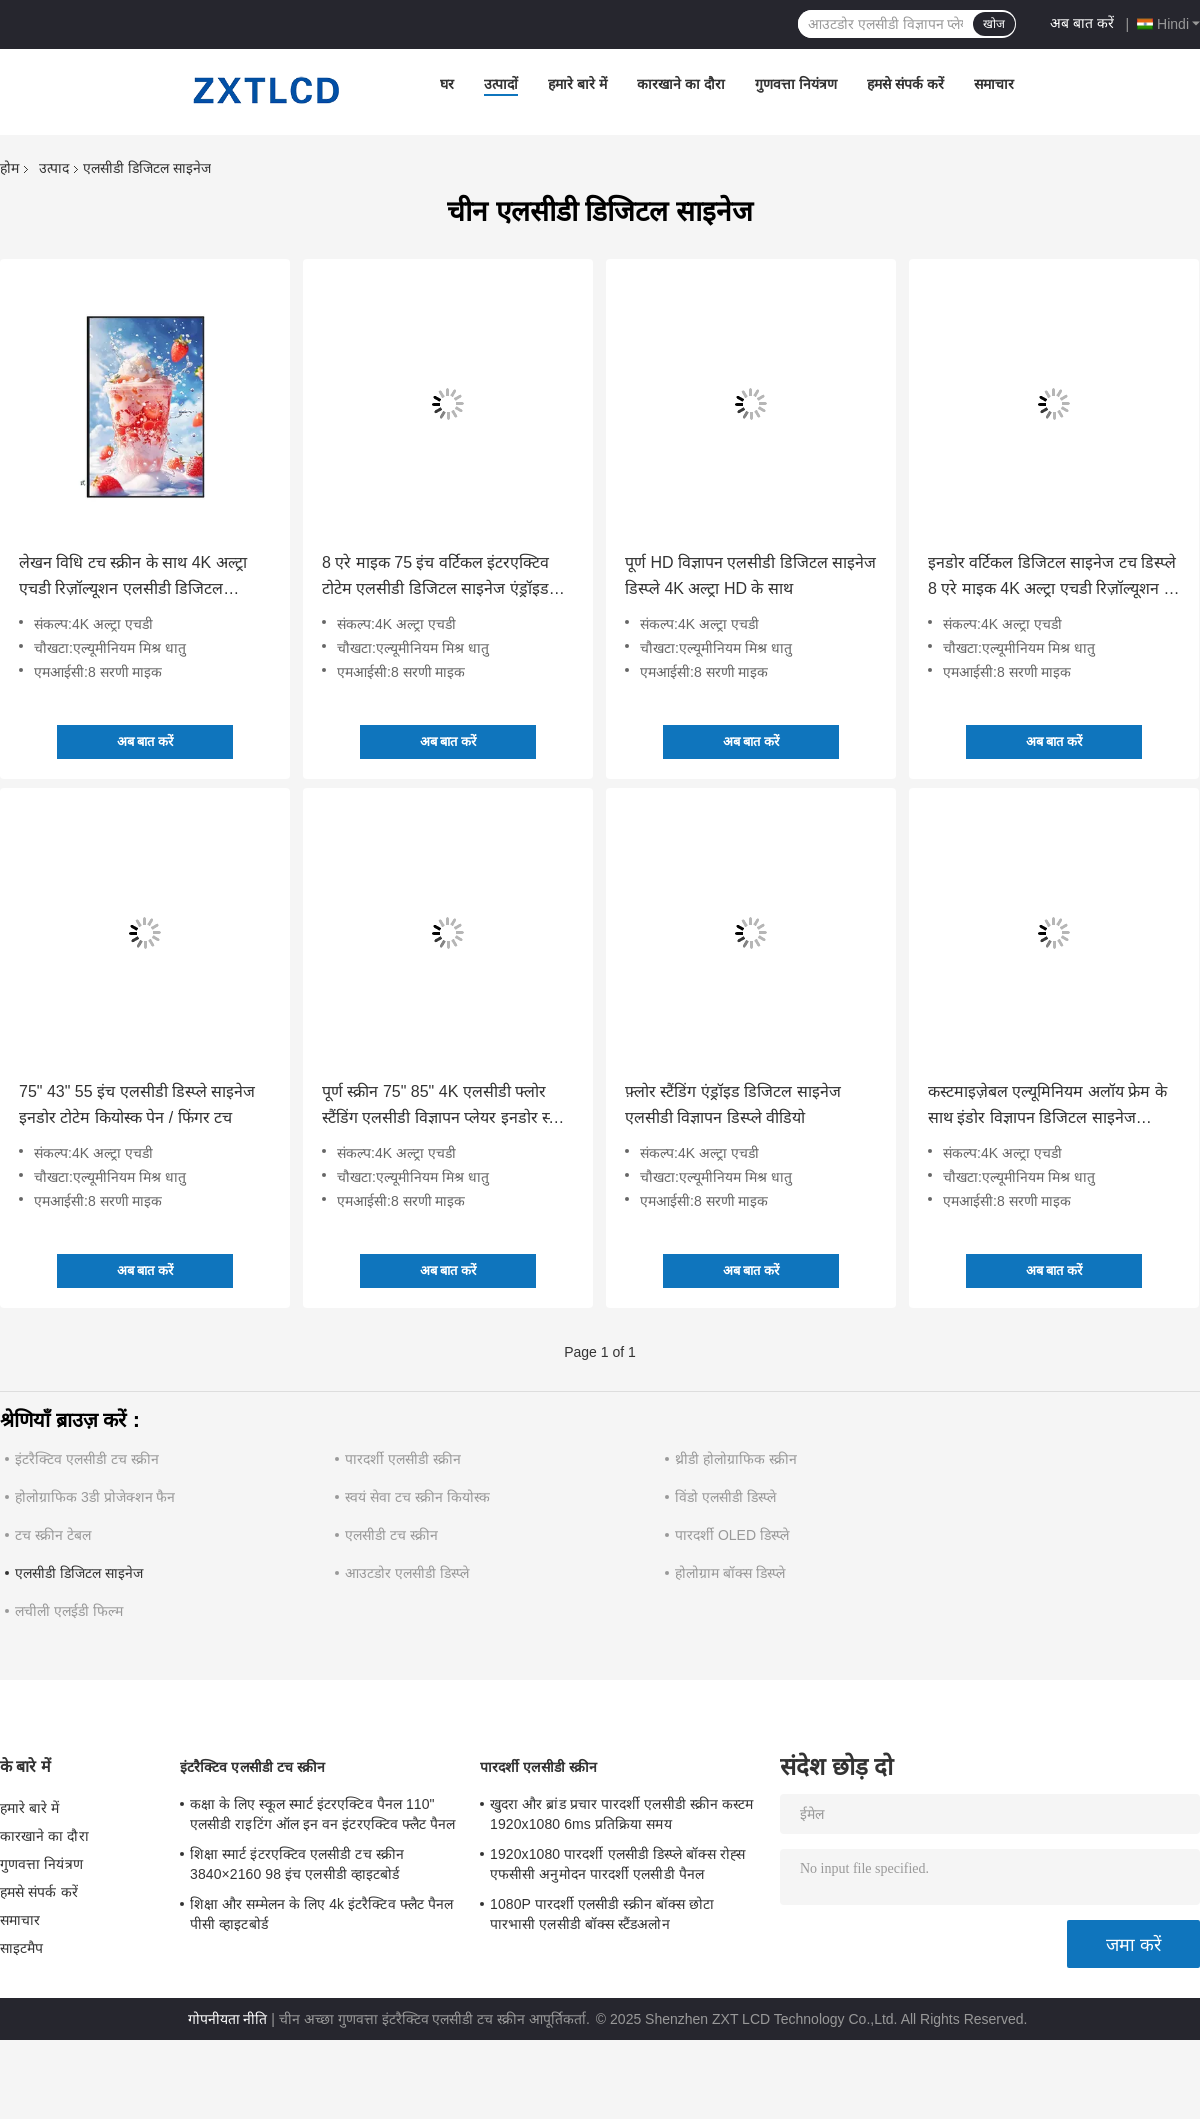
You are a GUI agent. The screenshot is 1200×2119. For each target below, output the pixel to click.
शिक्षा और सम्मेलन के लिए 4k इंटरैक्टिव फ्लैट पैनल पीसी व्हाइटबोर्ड (321, 1914)
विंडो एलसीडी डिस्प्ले (725, 1497)
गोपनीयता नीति (228, 2019)
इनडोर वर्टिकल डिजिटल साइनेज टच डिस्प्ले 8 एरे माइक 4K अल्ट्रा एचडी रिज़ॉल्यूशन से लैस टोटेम (1052, 578)
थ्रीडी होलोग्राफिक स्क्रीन (736, 1459)
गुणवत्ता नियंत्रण (796, 84)
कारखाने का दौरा (681, 84)
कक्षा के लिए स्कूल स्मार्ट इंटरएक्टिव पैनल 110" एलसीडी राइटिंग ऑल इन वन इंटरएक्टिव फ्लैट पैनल (323, 1814)
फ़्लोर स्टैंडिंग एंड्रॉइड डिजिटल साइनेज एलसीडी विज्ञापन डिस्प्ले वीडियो (733, 1104)
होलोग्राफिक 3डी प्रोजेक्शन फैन (95, 1497)
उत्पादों (501, 84)
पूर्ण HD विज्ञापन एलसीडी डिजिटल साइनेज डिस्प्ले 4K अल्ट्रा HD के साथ (750, 575)
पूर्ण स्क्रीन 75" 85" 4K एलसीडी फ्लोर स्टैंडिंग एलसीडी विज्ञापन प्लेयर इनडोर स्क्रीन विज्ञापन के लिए (447, 1107)
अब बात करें (1082, 23)
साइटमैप (22, 1948)
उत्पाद (54, 168)
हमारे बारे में (577, 84)
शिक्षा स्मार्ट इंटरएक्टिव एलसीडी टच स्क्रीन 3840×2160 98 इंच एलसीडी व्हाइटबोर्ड (297, 1864)
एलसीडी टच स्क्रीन (391, 1535)
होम (9, 168)
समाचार (994, 84)
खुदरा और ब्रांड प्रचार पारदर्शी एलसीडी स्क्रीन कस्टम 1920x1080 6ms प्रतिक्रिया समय (621, 1814)
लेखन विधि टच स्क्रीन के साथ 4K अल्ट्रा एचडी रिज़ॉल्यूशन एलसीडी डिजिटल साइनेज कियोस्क (133, 578)
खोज (994, 24)
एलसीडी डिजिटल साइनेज (79, 1573)
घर (447, 84)
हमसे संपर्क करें (905, 84)
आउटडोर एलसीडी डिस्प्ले (407, 1573)
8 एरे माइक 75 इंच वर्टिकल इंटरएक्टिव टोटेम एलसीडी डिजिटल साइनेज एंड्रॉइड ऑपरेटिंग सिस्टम (435, 578)
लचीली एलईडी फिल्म (69, 1611)
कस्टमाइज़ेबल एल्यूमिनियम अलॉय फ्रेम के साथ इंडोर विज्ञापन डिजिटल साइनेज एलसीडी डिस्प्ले (1047, 1107)
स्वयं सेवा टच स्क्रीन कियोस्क (417, 1497)
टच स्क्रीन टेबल (53, 1535)
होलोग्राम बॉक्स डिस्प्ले (730, 1573)
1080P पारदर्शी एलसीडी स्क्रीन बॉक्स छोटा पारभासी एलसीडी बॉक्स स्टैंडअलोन (602, 1914)
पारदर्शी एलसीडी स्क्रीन (403, 1459)
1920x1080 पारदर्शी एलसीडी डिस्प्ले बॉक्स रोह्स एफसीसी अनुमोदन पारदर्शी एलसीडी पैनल (617, 1864)
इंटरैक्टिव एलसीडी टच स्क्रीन (87, 1459)
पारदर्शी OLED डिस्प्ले (732, 1535)
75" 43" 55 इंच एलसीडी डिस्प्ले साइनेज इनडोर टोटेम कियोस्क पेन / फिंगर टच (137, 1104)
